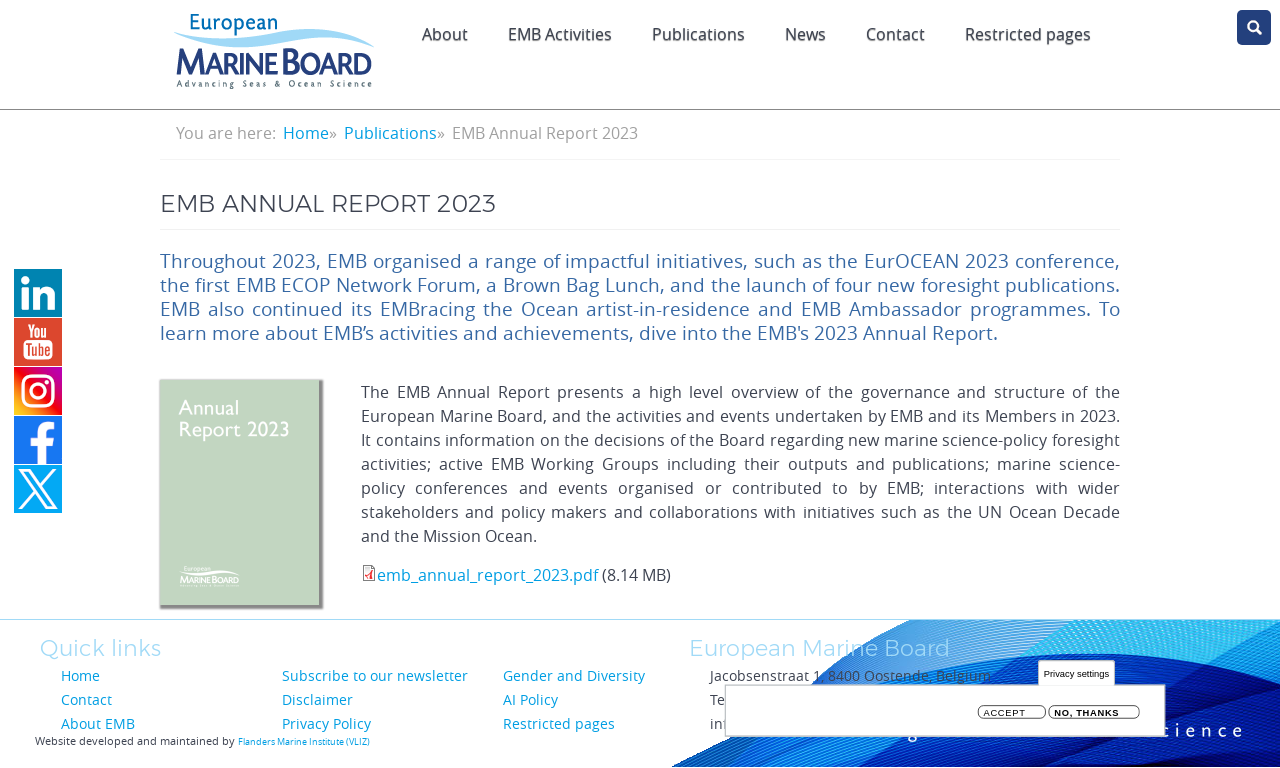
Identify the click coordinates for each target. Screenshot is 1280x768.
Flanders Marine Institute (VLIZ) (304, 742)
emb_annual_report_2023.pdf (487, 575)
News (805, 34)
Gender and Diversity (574, 675)
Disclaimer (317, 699)
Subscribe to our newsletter (375, 675)
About (445, 34)
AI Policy (530, 699)
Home (306, 133)
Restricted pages (559, 723)
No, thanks (1086, 716)
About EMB (98, 723)
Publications (698, 34)
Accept (1005, 716)
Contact (895, 34)
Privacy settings (1076, 676)
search (1254, 27)
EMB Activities (560, 34)
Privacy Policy (326, 723)
